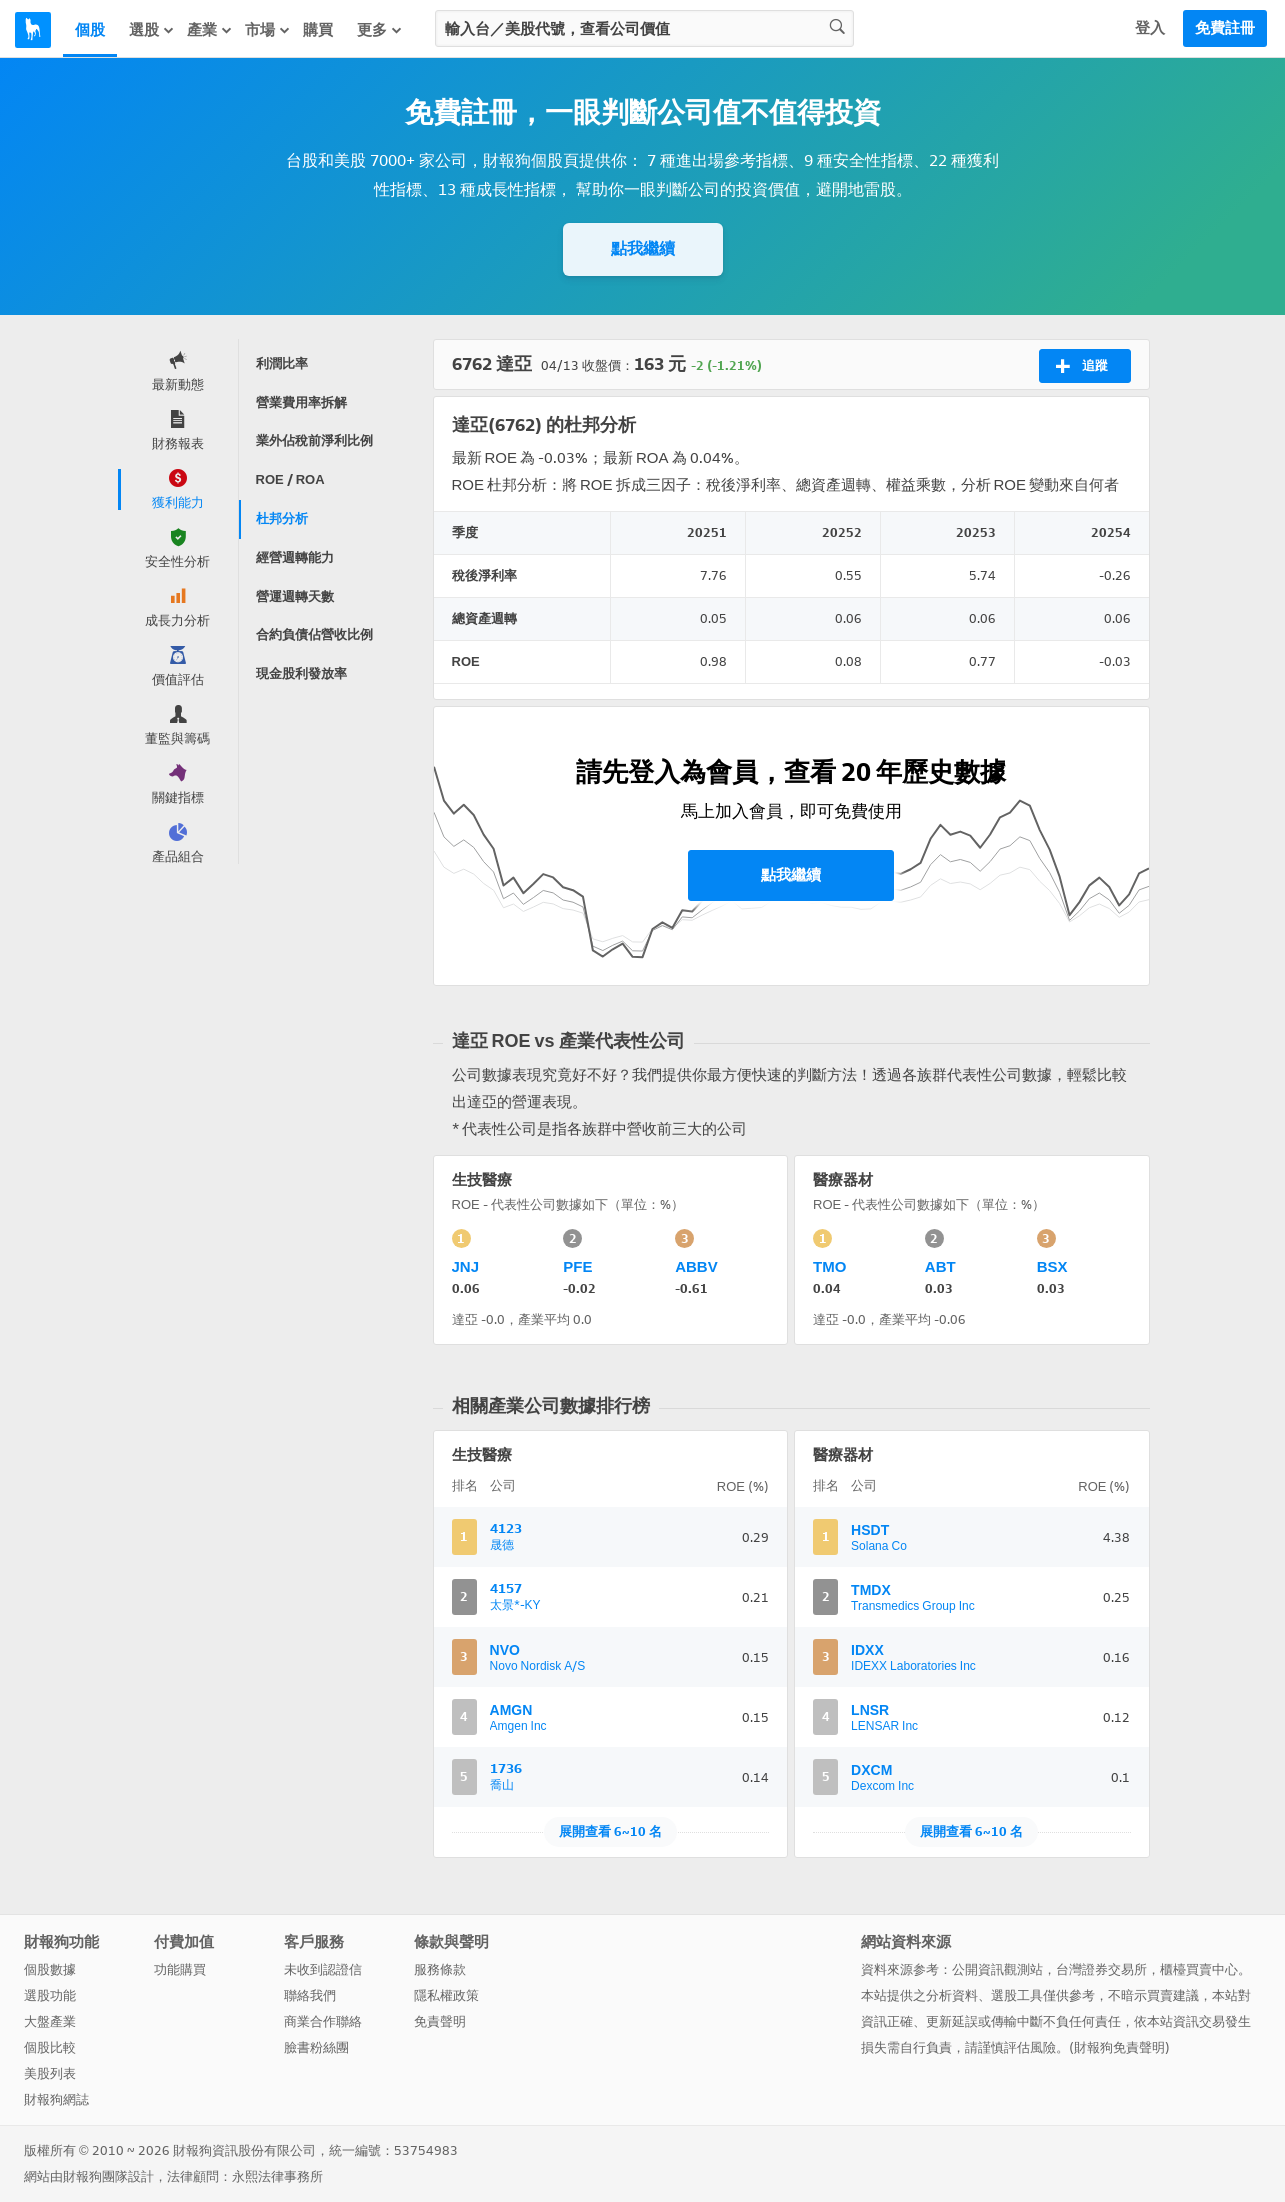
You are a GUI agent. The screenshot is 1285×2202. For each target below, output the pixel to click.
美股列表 (50, 2073)
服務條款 (440, 1969)
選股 (152, 30)
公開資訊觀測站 (997, 1969)
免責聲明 (440, 2021)
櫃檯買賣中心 (1199, 1969)
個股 (90, 30)
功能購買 (180, 1969)
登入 (1150, 28)
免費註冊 (1225, 28)
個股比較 (50, 2047)
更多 (380, 30)
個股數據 (50, 1969)
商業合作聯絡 (323, 2021)
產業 (210, 30)
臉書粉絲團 (316, 2047)
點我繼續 (643, 248)
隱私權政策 (446, 1995)
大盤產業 (50, 2021)
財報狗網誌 (56, 2099)
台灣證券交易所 (1101, 1969)
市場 (268, 30)
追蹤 (1081, 366)
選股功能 (50, 1995)
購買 (318, 30)
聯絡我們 (310, 1995)
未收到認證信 (323, 1969)
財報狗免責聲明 (1119, 2047)
